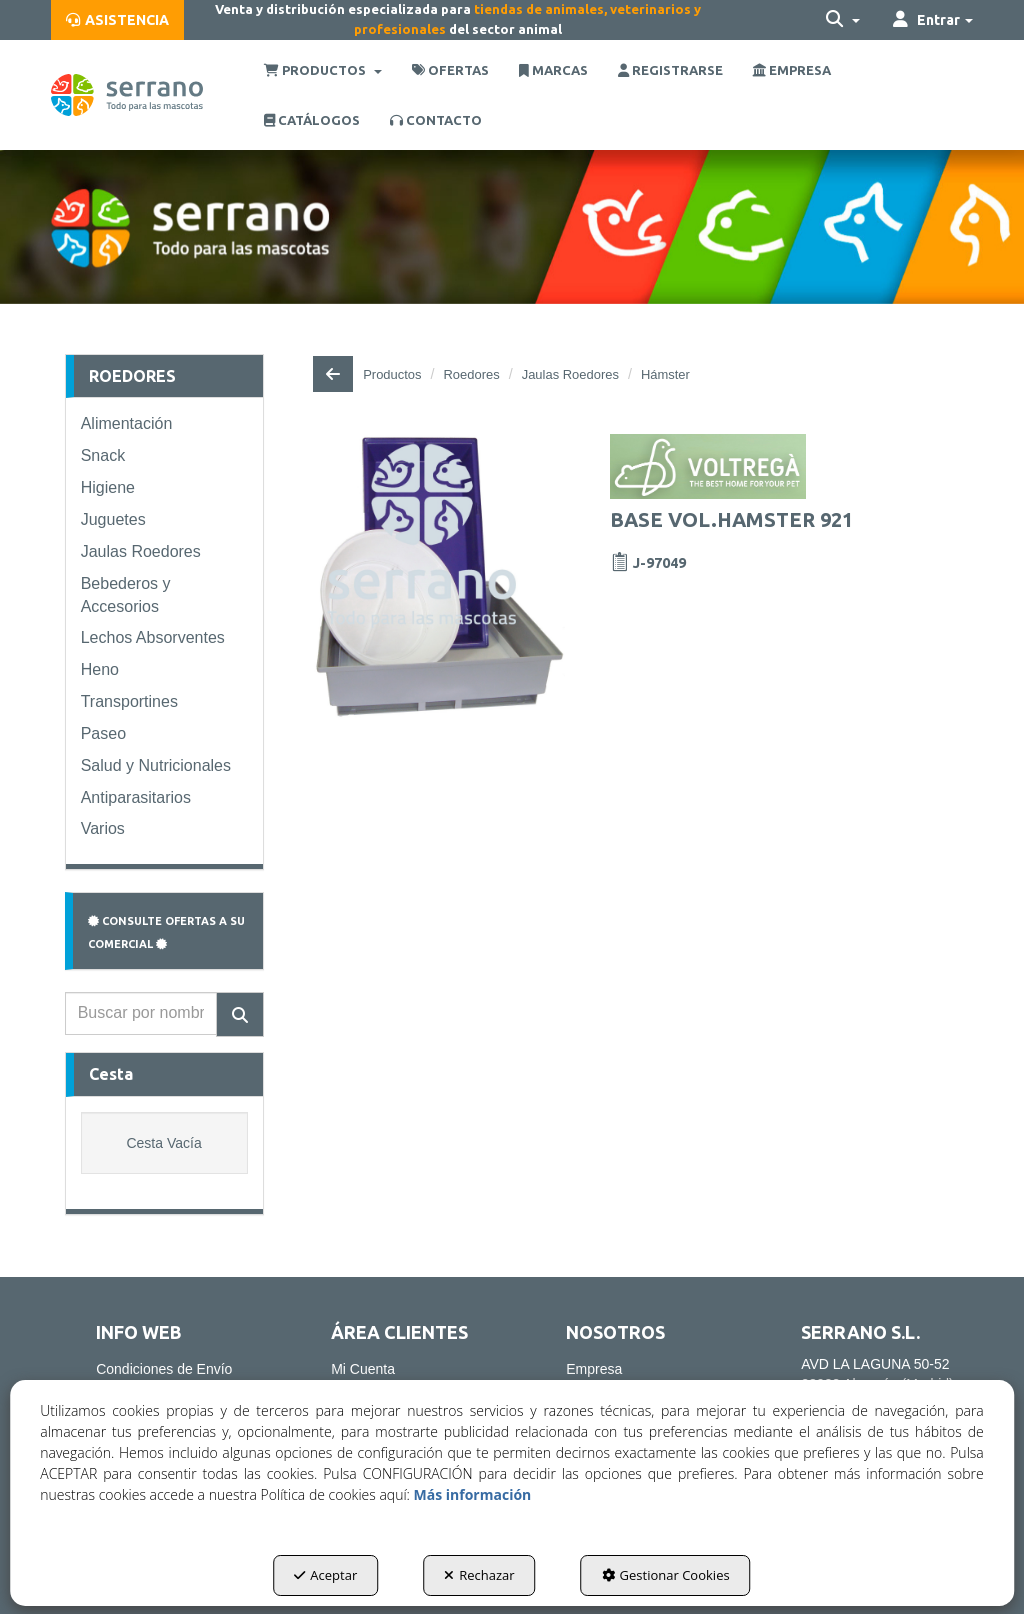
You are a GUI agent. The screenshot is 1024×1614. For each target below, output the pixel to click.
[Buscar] (240, 1014)
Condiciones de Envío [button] (164, 1369)
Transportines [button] (129, 701)
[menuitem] (117, 20)
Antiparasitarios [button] (136, 797)
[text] (141, 1013)
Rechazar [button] (479, 1575)
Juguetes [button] (113, 519)
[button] (117, 20)
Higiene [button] (108, 487)
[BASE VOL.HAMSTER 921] (439, 576)
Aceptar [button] (325, 1575)
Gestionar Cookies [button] (666, 1575)
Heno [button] (100, 669)
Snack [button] (103, 455)
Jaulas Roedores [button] (141, 551)
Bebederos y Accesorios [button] (126, 595)
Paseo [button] (103, 733)
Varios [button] (103, 828)
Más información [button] (473, 1494)
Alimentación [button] (127, 423)
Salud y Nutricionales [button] (156, 765)
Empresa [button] (594, 1369)
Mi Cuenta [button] (363, 1369)
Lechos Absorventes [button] (153, 637)
